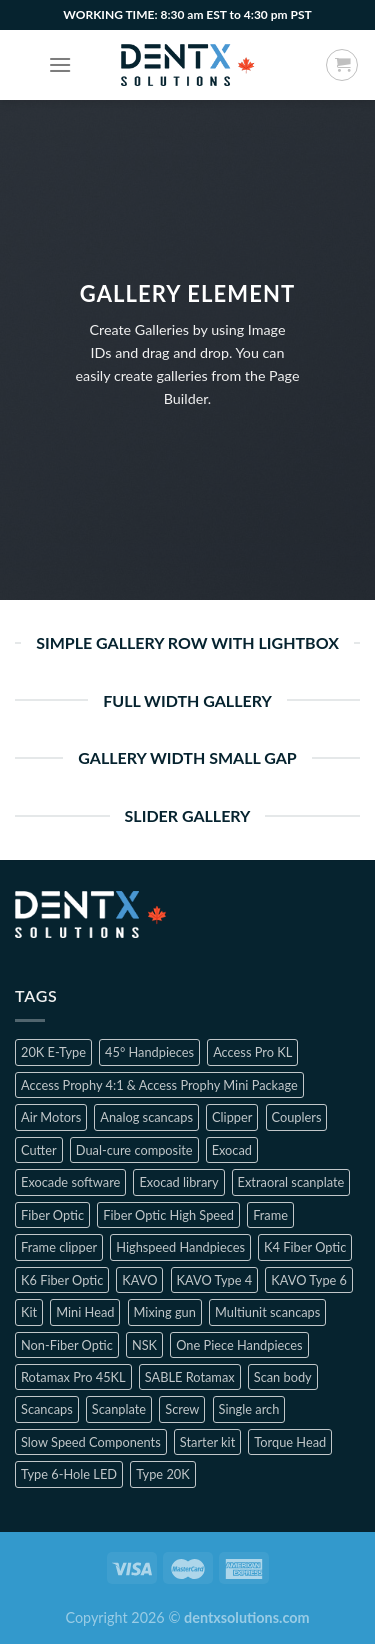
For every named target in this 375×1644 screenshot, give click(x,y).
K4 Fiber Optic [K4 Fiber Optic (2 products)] (305, 1247)
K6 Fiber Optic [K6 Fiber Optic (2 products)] (62, 1280)
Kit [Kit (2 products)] (29, 1312)
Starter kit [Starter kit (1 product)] (207, 1442)
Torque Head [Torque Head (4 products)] (290, 1442)
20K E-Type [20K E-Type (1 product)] (53, 1052)
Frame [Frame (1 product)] (270, 1215)
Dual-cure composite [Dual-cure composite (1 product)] (134, 1150)
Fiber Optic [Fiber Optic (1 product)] (52, 1215)
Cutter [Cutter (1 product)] (39, 1150)
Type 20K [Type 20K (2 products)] (163, 1474)
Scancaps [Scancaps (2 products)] (47, 1409)
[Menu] (60, 64)
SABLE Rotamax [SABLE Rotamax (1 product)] (190, 1377)
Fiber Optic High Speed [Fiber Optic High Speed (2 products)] (168, 1215)
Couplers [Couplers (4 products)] (297, 1117)
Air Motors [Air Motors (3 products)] (51, 1117)
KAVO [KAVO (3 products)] (139, 1280)
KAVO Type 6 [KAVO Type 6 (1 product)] (309, 1280)
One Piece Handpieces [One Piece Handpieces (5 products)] (239, 1345)
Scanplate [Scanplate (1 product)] (119, 1409)
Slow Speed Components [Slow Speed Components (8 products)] (91, 1442)
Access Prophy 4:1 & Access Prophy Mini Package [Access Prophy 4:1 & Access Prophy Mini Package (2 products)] (159, 1085)
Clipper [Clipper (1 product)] (232, 1117)
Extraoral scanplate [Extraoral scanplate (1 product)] (291, 1182)
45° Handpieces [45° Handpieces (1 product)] (149, 1052)
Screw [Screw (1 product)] (182, 1409)
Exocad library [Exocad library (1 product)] (178, 1182)
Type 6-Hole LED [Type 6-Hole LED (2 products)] (69, 1474)
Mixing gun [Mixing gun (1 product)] (165, 1312)
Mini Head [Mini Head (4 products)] (85, 1312)
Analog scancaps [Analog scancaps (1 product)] (146, 1117)
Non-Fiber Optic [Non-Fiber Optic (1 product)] (67, 1345)
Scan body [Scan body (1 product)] (283, 1377)
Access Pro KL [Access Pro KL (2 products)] (252, 1052)
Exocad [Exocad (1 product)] (232, 1150)
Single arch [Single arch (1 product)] (249, 1409)
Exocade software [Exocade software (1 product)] (70, 1182)
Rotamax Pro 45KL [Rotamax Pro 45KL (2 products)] (73, 1377)
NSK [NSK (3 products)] (144, 1345)
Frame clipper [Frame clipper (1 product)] (59, 1247)
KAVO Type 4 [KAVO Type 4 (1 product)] (215, 1280)
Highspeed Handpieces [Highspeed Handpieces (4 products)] (180, 1247)
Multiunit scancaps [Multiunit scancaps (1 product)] (267, 1312)
